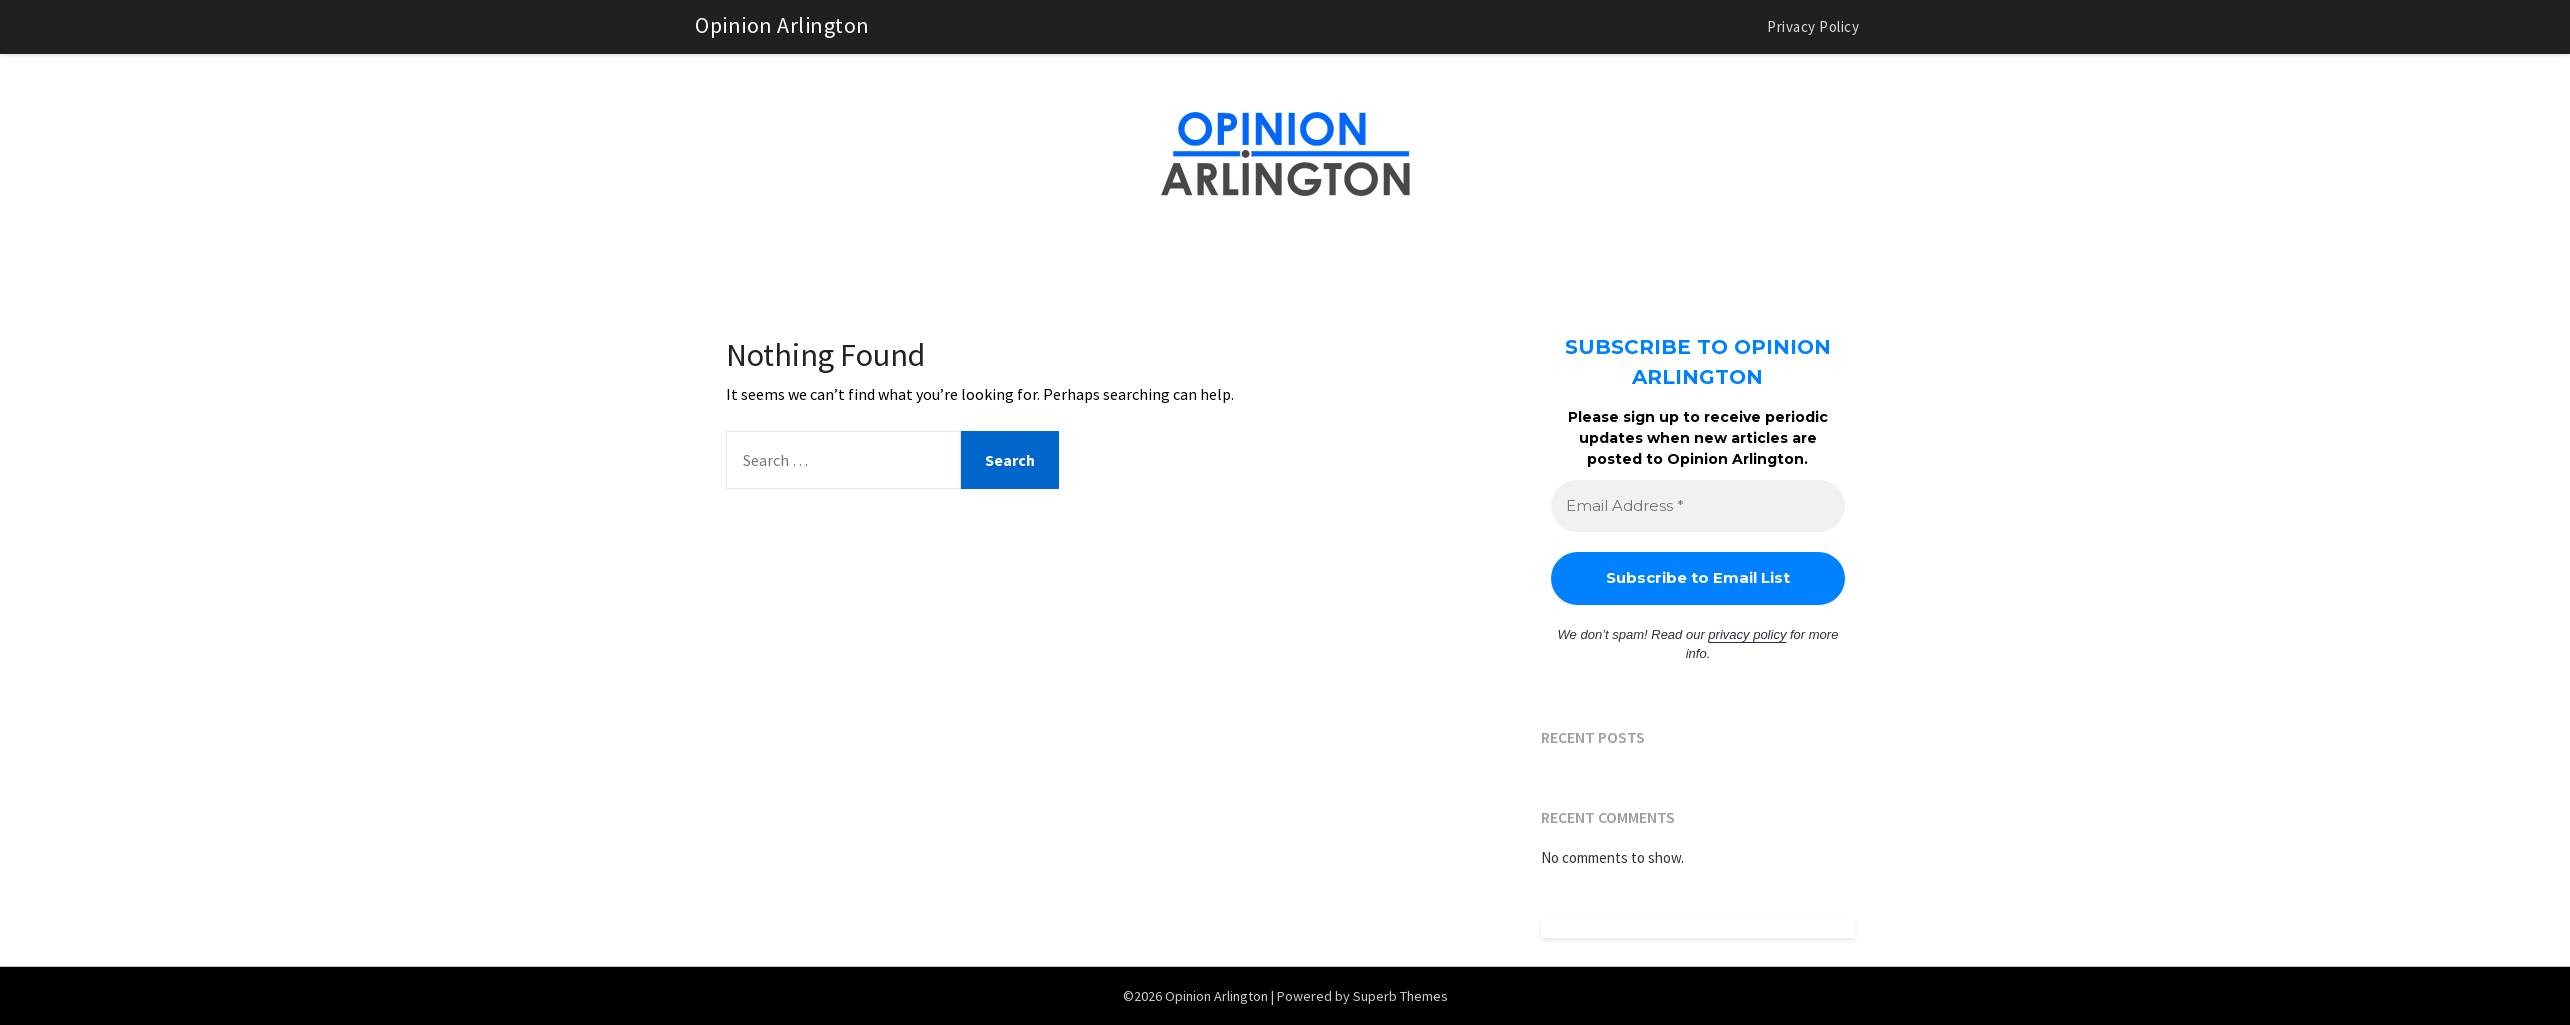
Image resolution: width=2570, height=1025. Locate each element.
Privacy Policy (1813, 26)
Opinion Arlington (782, 25)
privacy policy (1747, 634)
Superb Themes (1400, 996)
